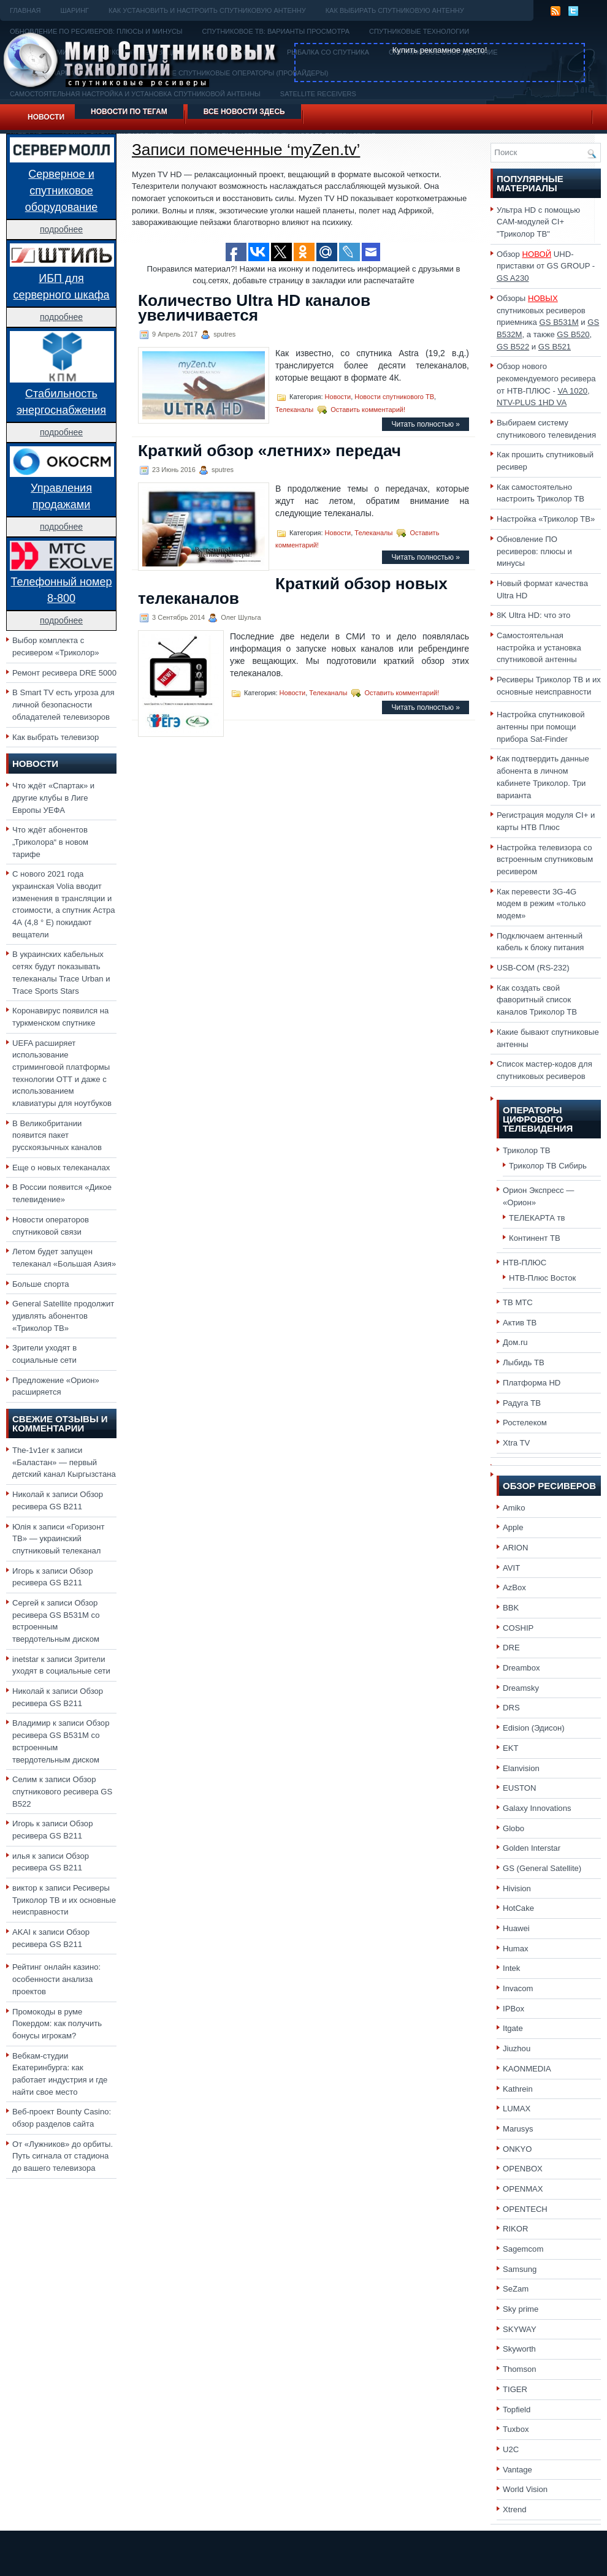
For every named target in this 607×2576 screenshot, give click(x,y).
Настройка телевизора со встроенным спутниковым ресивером (545, 859)
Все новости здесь (244, 111)
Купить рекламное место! (439, 50)
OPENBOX (523, 2168)
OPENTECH (525, 2209)
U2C (511, 2449)
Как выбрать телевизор (55, 737)
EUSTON (519, 1788)
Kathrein (518, 2089)
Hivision (517, 1888)
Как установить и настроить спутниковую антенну (207, 10)
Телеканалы (294, 409)
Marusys (518, 2128)
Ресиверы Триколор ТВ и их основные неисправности (64, 1899)
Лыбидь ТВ (523, 1362)
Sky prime (520, 2309)
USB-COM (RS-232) (533, 967)
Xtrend (515, 2509)
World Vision (525, 2489)
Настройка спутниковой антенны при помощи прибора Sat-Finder (541, 726)
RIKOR (516, 2228)
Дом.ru (515, 1342)
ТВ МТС (518, 1302)
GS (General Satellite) (542, 1868)
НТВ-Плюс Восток (542, 1277)
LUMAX (516, 2108)
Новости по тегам (129, 111)
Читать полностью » (425, 424)
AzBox (514, 1587)
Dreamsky (521, 1688)
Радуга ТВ (522, 1403)
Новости (46, 117)
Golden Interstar (531, 1848)
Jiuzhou (516, 2048)
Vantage (517, 2469)
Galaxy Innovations (537, 1808)
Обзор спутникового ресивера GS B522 (62, 1791)
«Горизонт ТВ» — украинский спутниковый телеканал (58, 1538)
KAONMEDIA (527, 2068)
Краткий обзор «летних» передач (269, 450)
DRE (511, 1647)
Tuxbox (516, 2429)
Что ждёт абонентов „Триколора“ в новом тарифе (50, 841)
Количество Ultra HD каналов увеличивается (254, 307)
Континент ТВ (534, 1238)
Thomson (519, 2369)
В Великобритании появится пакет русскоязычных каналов (57, 1135)
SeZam (516, 2288)
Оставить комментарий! (367, 409)
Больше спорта (40, 1284)
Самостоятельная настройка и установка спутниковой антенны (539, 647)
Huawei (516, 1928)
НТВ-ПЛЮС (524, 1262)
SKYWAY (519, 2329)
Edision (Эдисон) (534, 1727)
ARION (516, 1547)
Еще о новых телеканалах (61, 1167)
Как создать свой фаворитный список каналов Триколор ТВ (537, 999)
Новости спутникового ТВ (394, 396)
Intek (511, 1968)
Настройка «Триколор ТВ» (546, 519)
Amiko (514, 1507)
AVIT (511, 1567)
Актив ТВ (519, 1322)
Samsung (519, 2269)
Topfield (516, 2409)
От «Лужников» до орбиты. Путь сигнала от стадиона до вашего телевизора (62, 2156)
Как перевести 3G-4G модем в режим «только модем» (541, 903)
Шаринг (74, 10)
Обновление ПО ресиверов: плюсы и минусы (534, 551)
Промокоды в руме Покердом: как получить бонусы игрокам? (57, 2023)
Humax (516, 1948)
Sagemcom (523, 2249)
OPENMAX (523, 2188)
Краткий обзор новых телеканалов (293, 591)
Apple (513, 1527)
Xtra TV (516, 1442)
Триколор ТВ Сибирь (548, 1165)
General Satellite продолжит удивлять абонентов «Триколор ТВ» (63, 1315)
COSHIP (518, 1628)
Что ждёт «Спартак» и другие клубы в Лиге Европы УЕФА (53, 797)
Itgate (513, 2028)
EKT (511, 1748)
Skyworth (519, 2348)
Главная (25, 10)
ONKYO (517, 2149)
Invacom (518, 1988)
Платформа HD (531, 1382)
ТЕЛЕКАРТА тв (537, 1217)
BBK (511, 1607)
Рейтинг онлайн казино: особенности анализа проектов (56, 1978)
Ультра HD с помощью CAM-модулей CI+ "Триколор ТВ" (538, 221)
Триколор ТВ (527, 1150)
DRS (511, 1707)
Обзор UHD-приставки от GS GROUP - (546, 266)
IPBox (513, 2008)
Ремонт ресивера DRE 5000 (64, 672)
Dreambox (521, 1667)
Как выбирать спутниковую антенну (395, 10)
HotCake (518, 1908)
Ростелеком (525, 1422)
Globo (513, 1828)
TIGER (515, 2389)
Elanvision (521, 1768)
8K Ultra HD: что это (533, 615)
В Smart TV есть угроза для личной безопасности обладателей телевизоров (63, 704)
